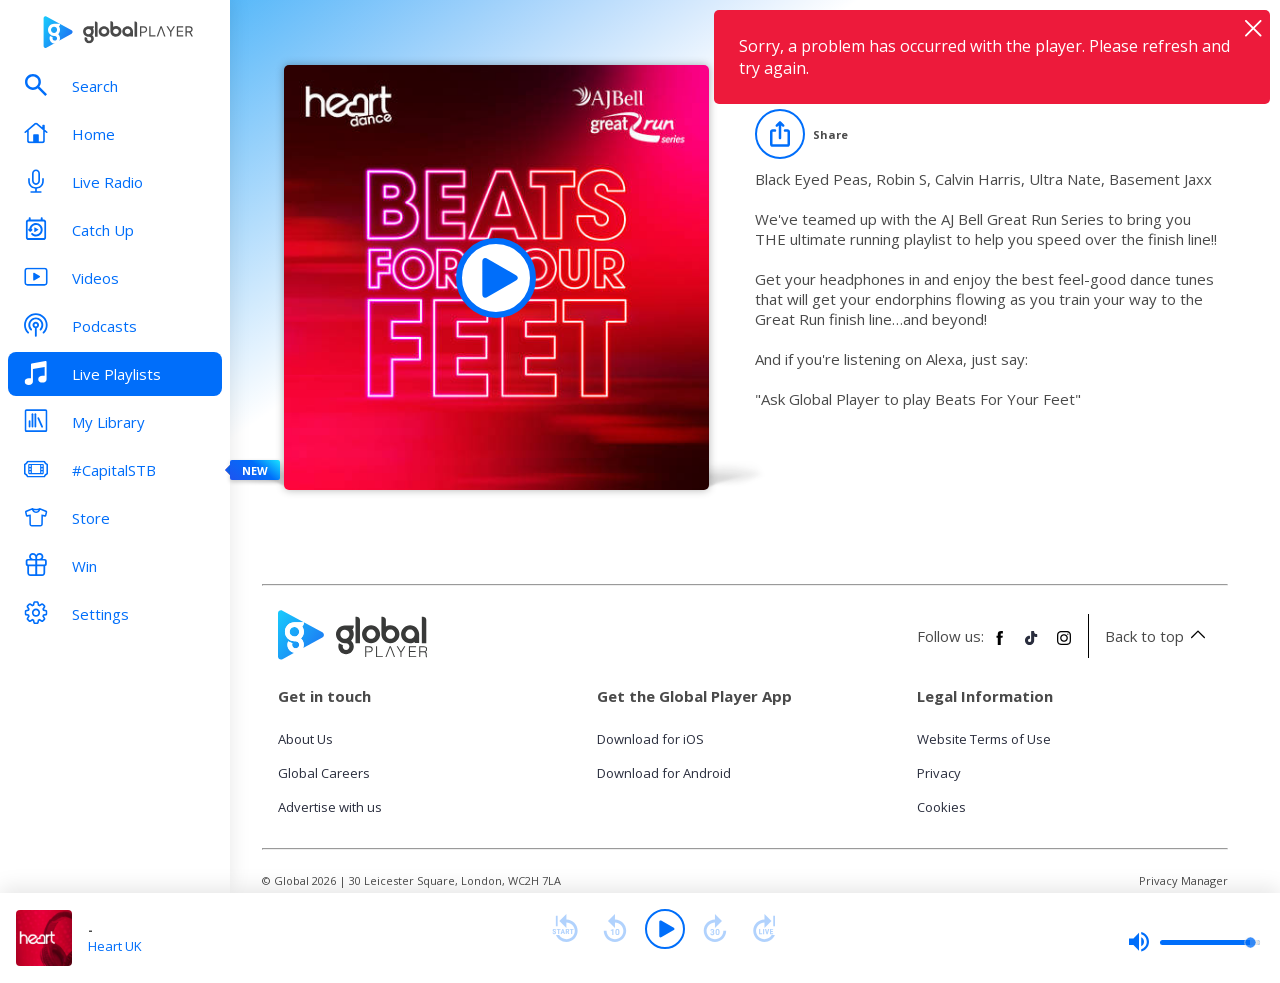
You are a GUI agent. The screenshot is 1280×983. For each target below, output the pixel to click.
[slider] (1194, 942)
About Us (305, 739)
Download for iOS (650, 739)
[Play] (665, 929)
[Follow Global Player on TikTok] (1032, 646)
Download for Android (664, 773)
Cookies (941, 807)
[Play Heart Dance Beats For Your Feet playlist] (496, 278)
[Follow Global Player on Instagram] (1064, 646)
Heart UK (115, 946)
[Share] (801, 134)
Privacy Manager (1183, 880)
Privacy (939, 773)
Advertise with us (330, 807)
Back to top (1158, 636)
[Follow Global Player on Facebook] (1000, 646)
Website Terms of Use (984, 739)
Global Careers (324, 773)
